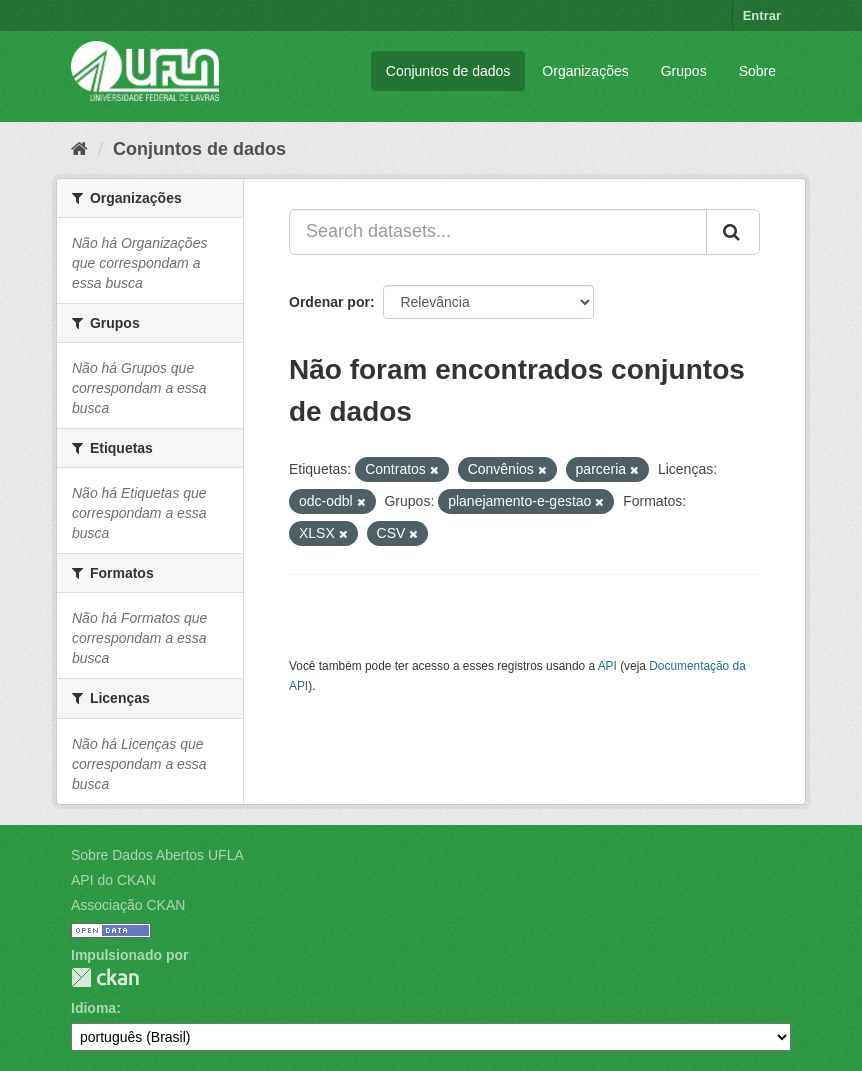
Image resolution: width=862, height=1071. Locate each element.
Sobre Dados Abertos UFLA (157, 855)
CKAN (105, 977)
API (607, 666)
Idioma (93, 1008)
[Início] (79, 149)
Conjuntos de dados (448, 71)
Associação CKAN (128, 905)
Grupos (684, 71)
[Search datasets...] (498, 232)
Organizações (585, 71)
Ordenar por (329, 302)
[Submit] (733, 232)
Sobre (757, 71)
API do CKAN (113, 880)
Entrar (762, 15)
